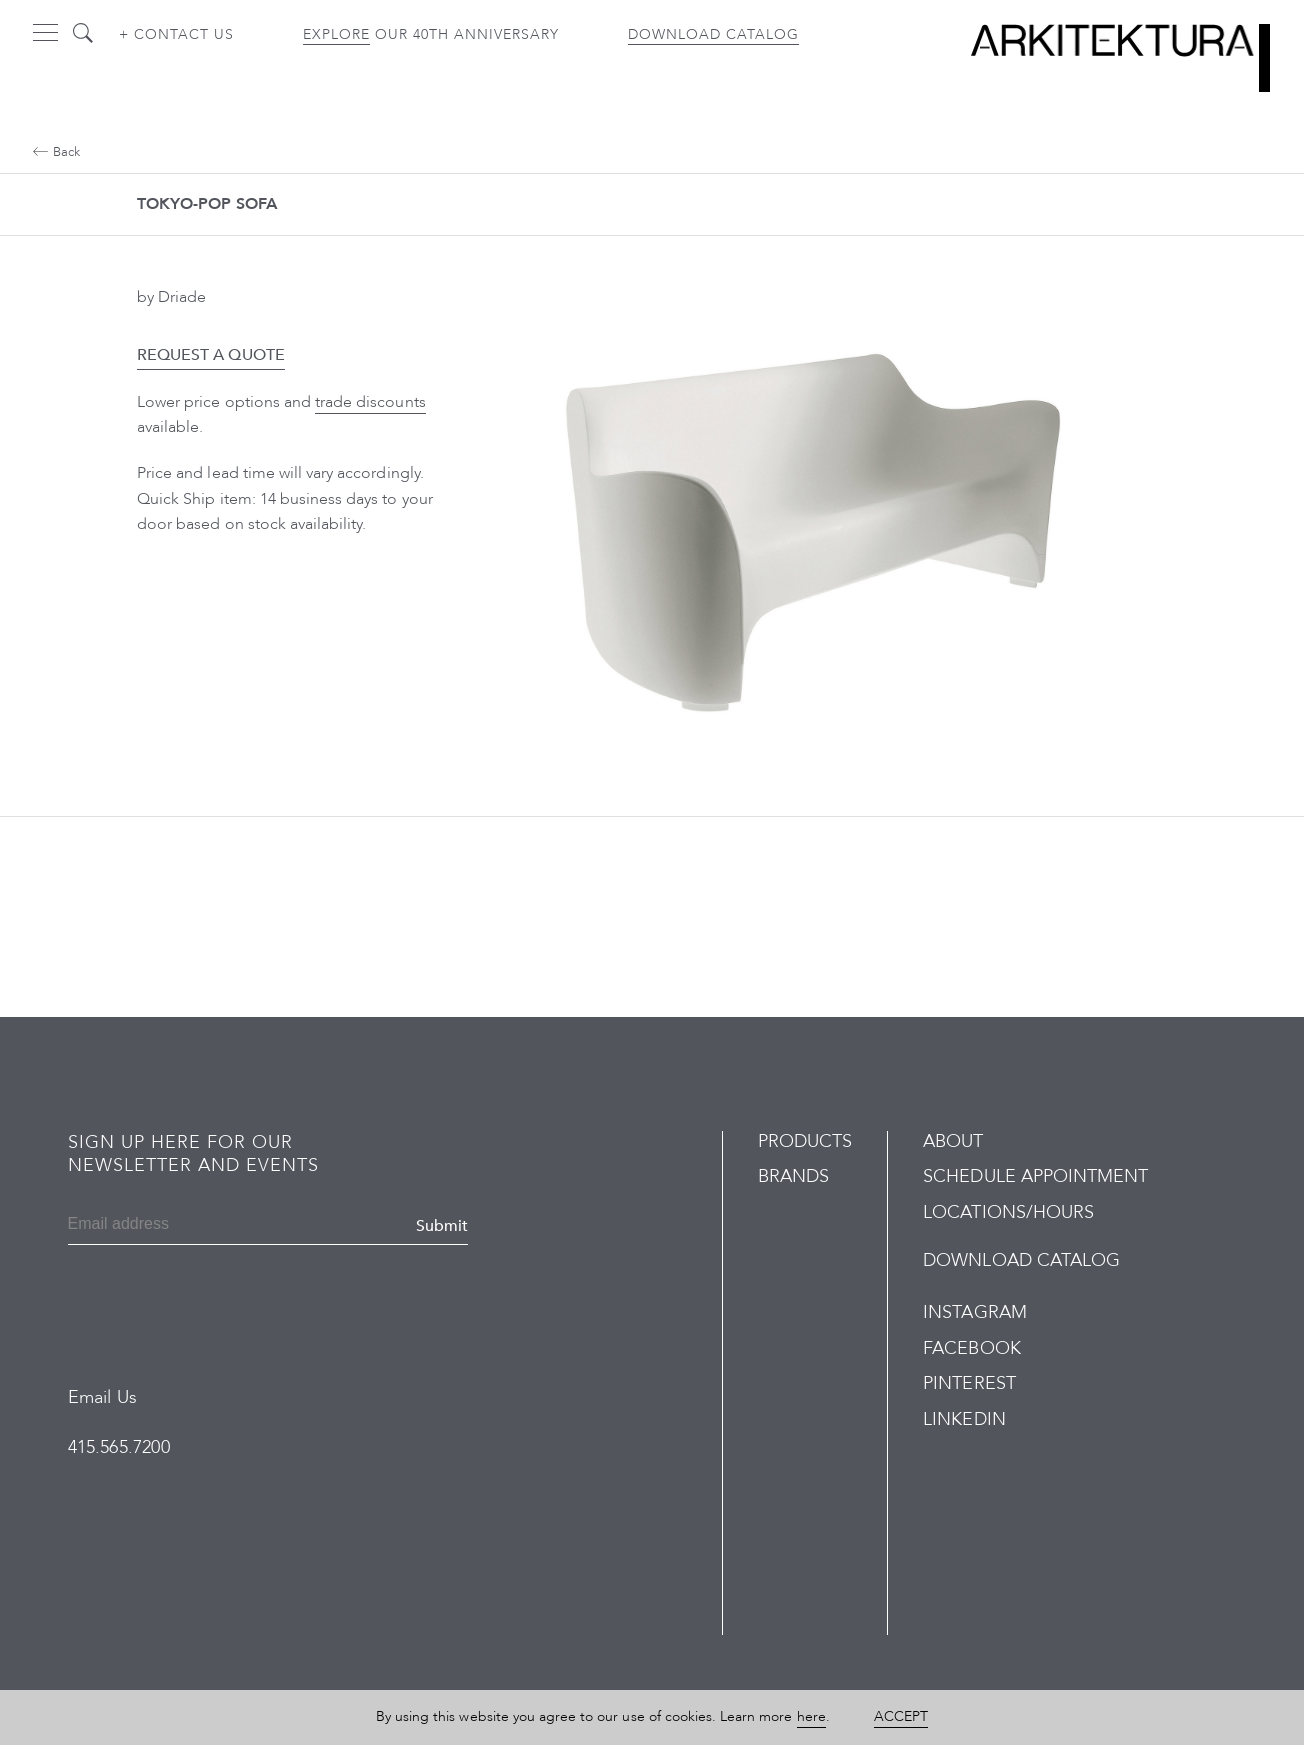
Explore (336, 34)
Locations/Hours (1008, 1212)
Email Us (102, 1397)
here (811, 1716)
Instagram (974, 1312)
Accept (901, 1716)
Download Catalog (713, 34)
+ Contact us (176, 34)
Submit (442, 1226)
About (953, 1141)
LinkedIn (964, 1419)
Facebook (971, 1348)
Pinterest (969, 1383)
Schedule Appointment (1035, 1176)
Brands (793, 1176)
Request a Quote (211, 355)
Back (56, 152)
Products (805, 1141)
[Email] (164, 1226)
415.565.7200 (119, 1447)
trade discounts (370, 402)
